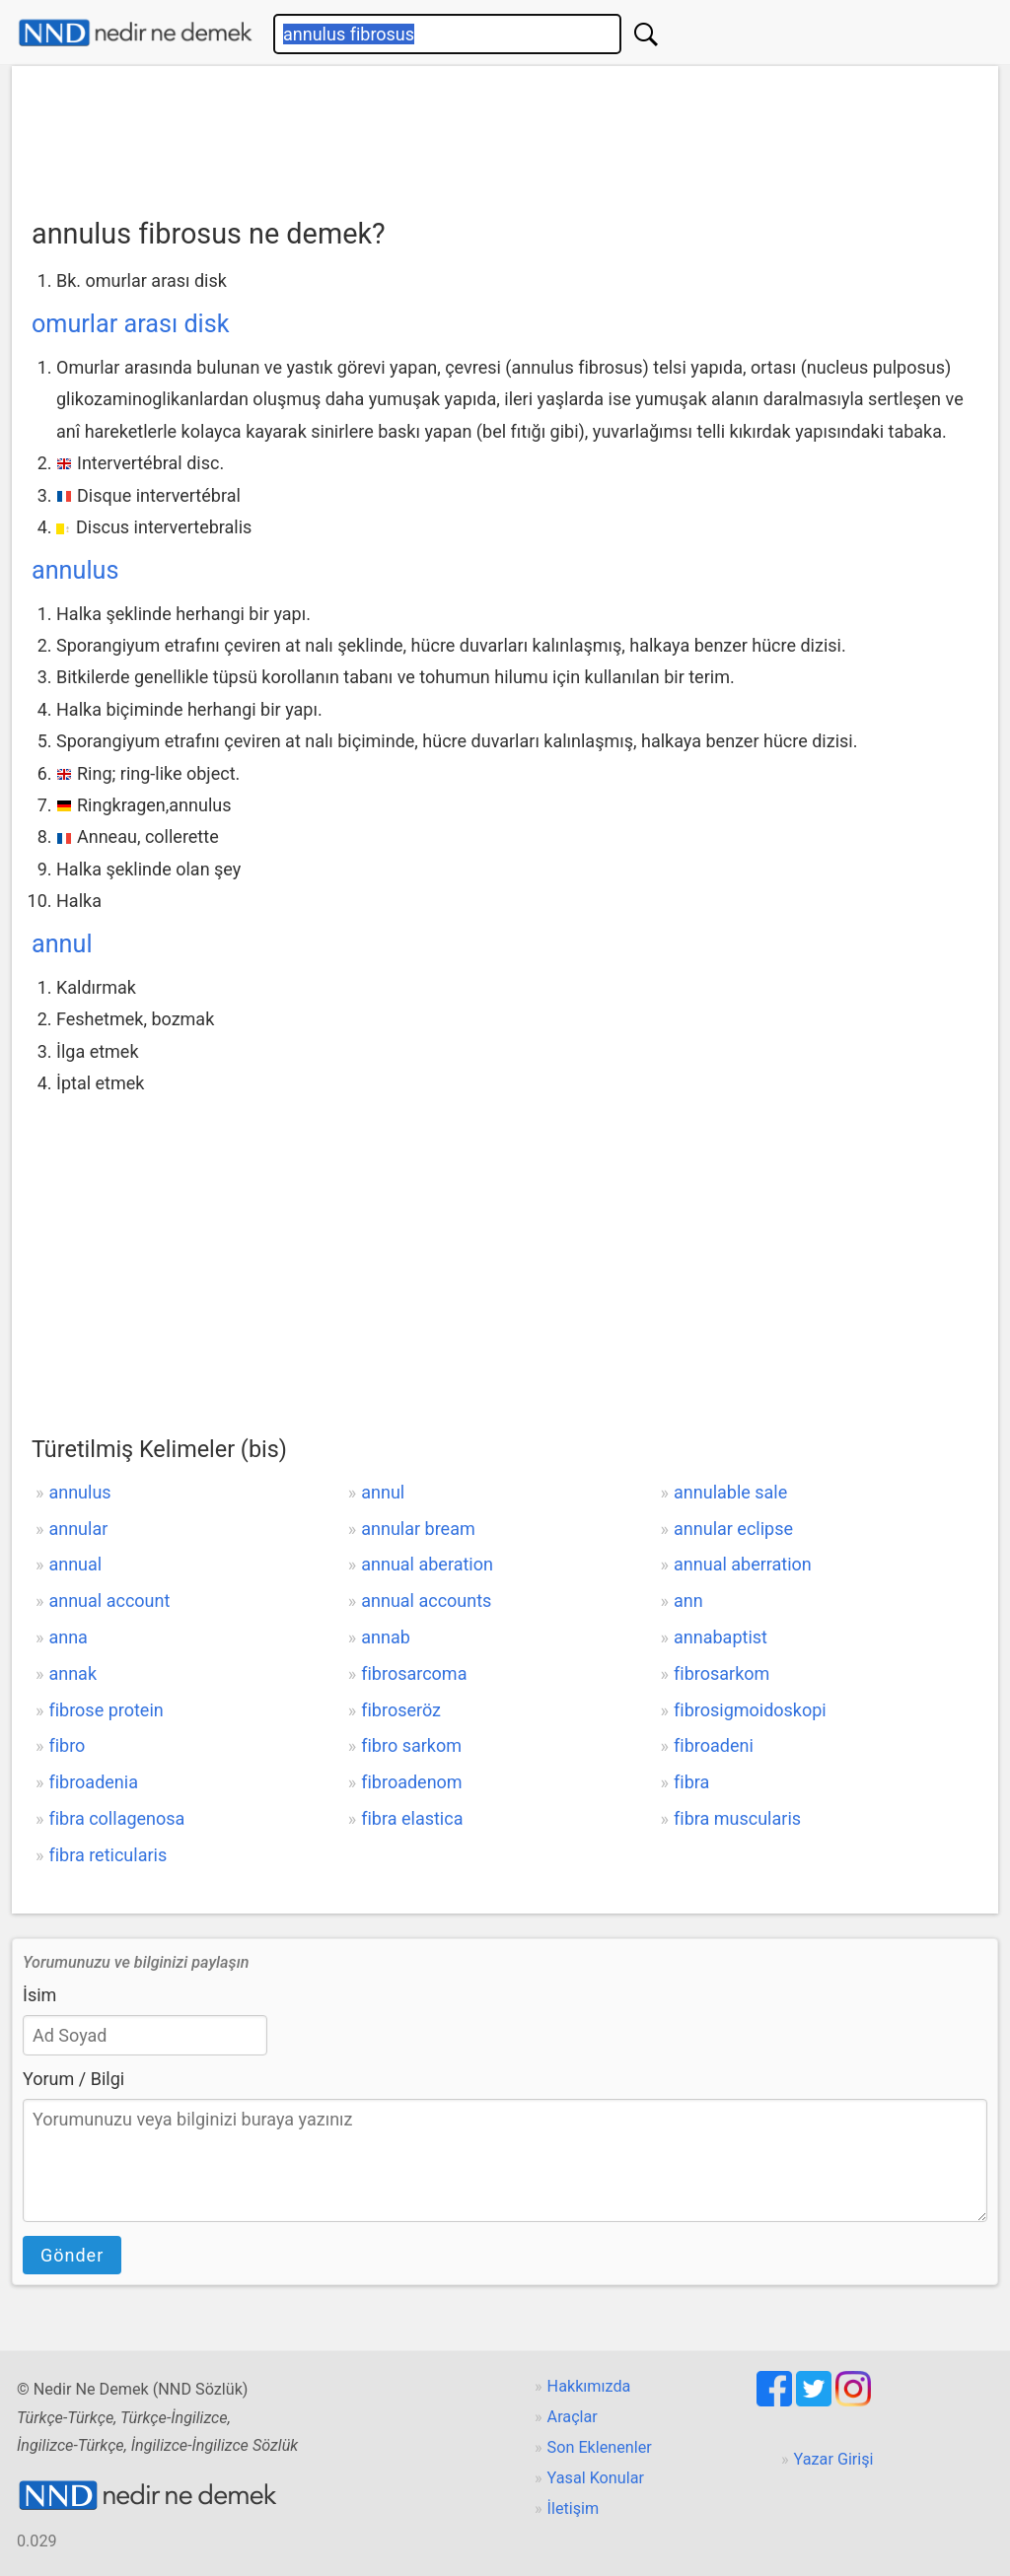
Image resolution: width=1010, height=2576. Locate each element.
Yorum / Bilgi (73, 2078)
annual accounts (426, 1600)
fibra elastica (412, 1818)
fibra (691, 1782)
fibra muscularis (737, 1818)
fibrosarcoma (414, 1673)
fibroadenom (411, 1782)
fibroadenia (93, 1782)
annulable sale (730, 1492)
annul (62, 944)
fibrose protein (105, 1710)
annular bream (418, 1528)
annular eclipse (733, 1528)
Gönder (72, 2255)
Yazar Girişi (834, 2459)
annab (385, 1637)
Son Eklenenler (599, 2447)
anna (67, 1637)
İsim (39, 1994)
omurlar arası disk (131, 324)
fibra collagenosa (116, 1818)
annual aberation (427, 1564)
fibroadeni (714, 1745)
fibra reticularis (107, 1855)
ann (688, 1600)
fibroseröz (401, 1710)
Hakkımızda (589, 2386)
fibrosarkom (721, 1673)
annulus (75, 570)
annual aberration (743, 1564)
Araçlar (572, 2416)
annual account (109, 1600)
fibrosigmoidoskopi (750, 1710)
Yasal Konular (595, 2478)
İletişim (573, 2508)
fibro (66, 1745)
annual (75, 1564)
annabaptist (720, 1637)
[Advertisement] (505, 135)
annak (72, 1673)
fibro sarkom (411, 1745)
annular (78, 1528)
